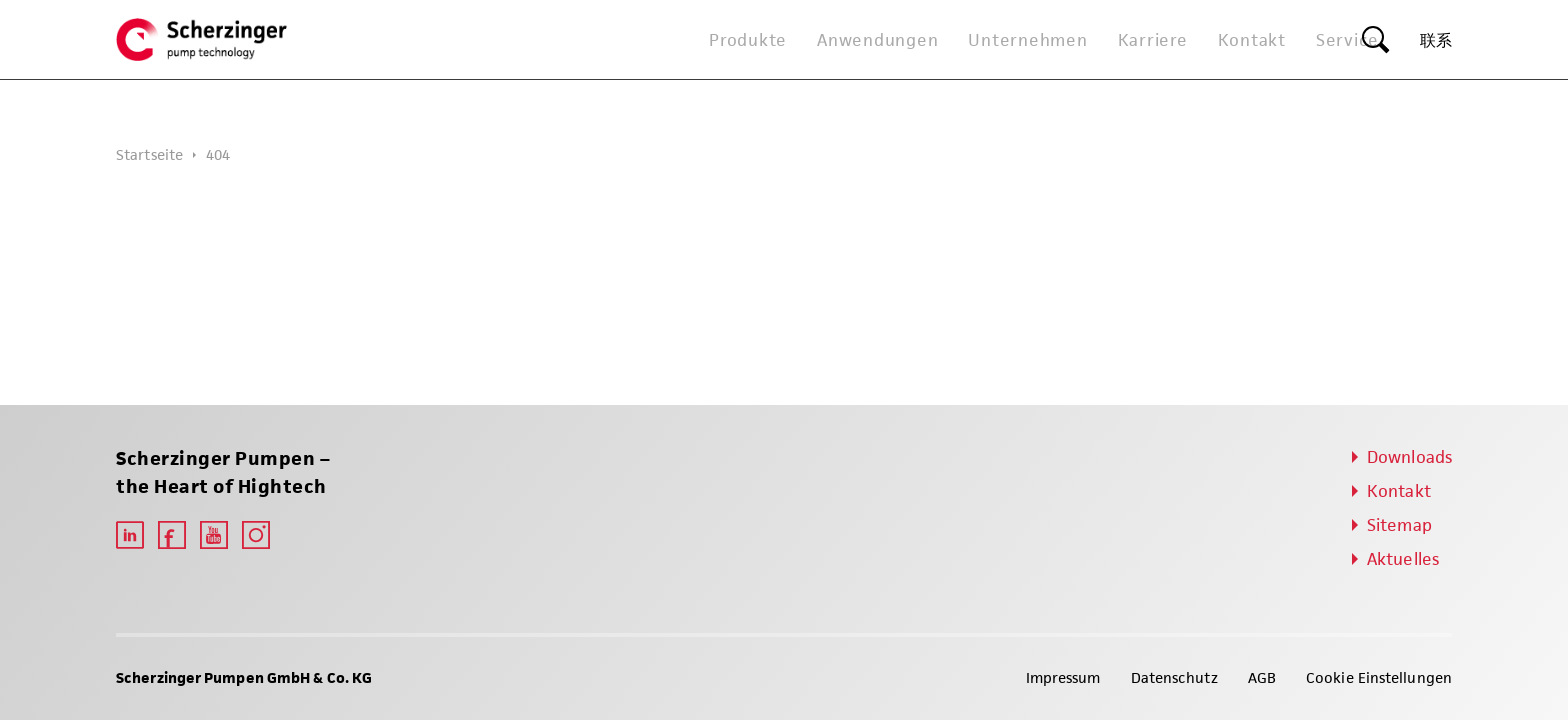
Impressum (1063, 677)
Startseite (149, 154)
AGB (1262, 677)
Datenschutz (1174, 677)
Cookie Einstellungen (1379, 677)
